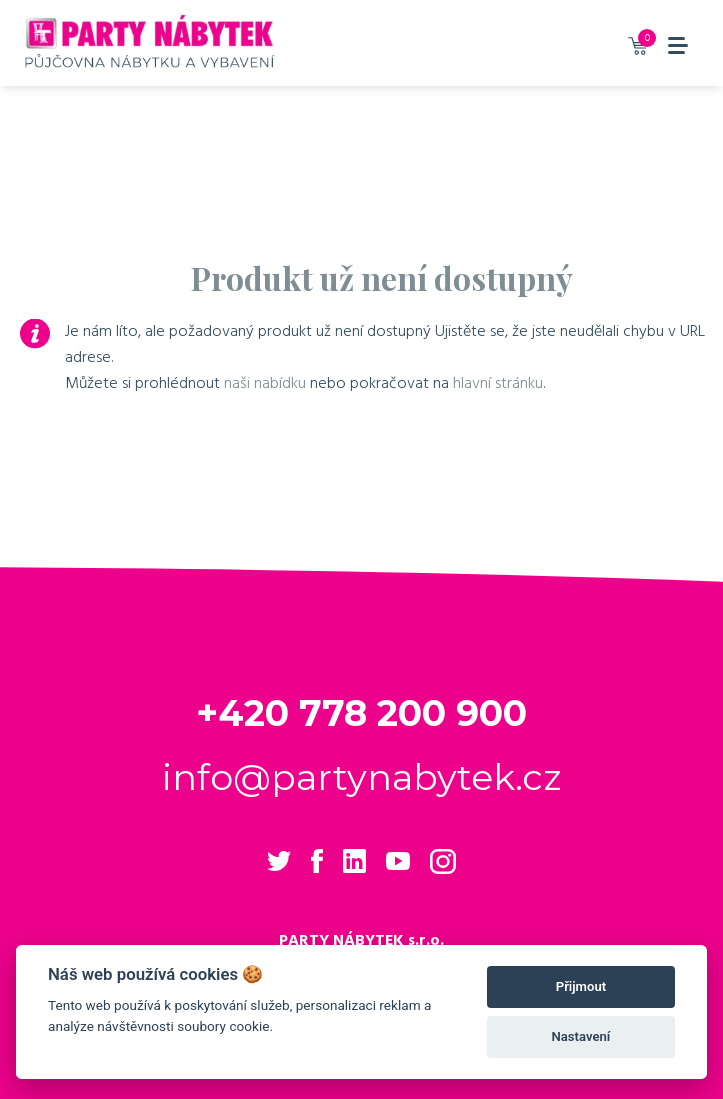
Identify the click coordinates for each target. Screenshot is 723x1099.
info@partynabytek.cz (361, 777)
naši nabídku (265, 383)
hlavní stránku (498, 383)
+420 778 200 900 (361, 713)
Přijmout (581, 986)
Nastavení (581, 1036)
